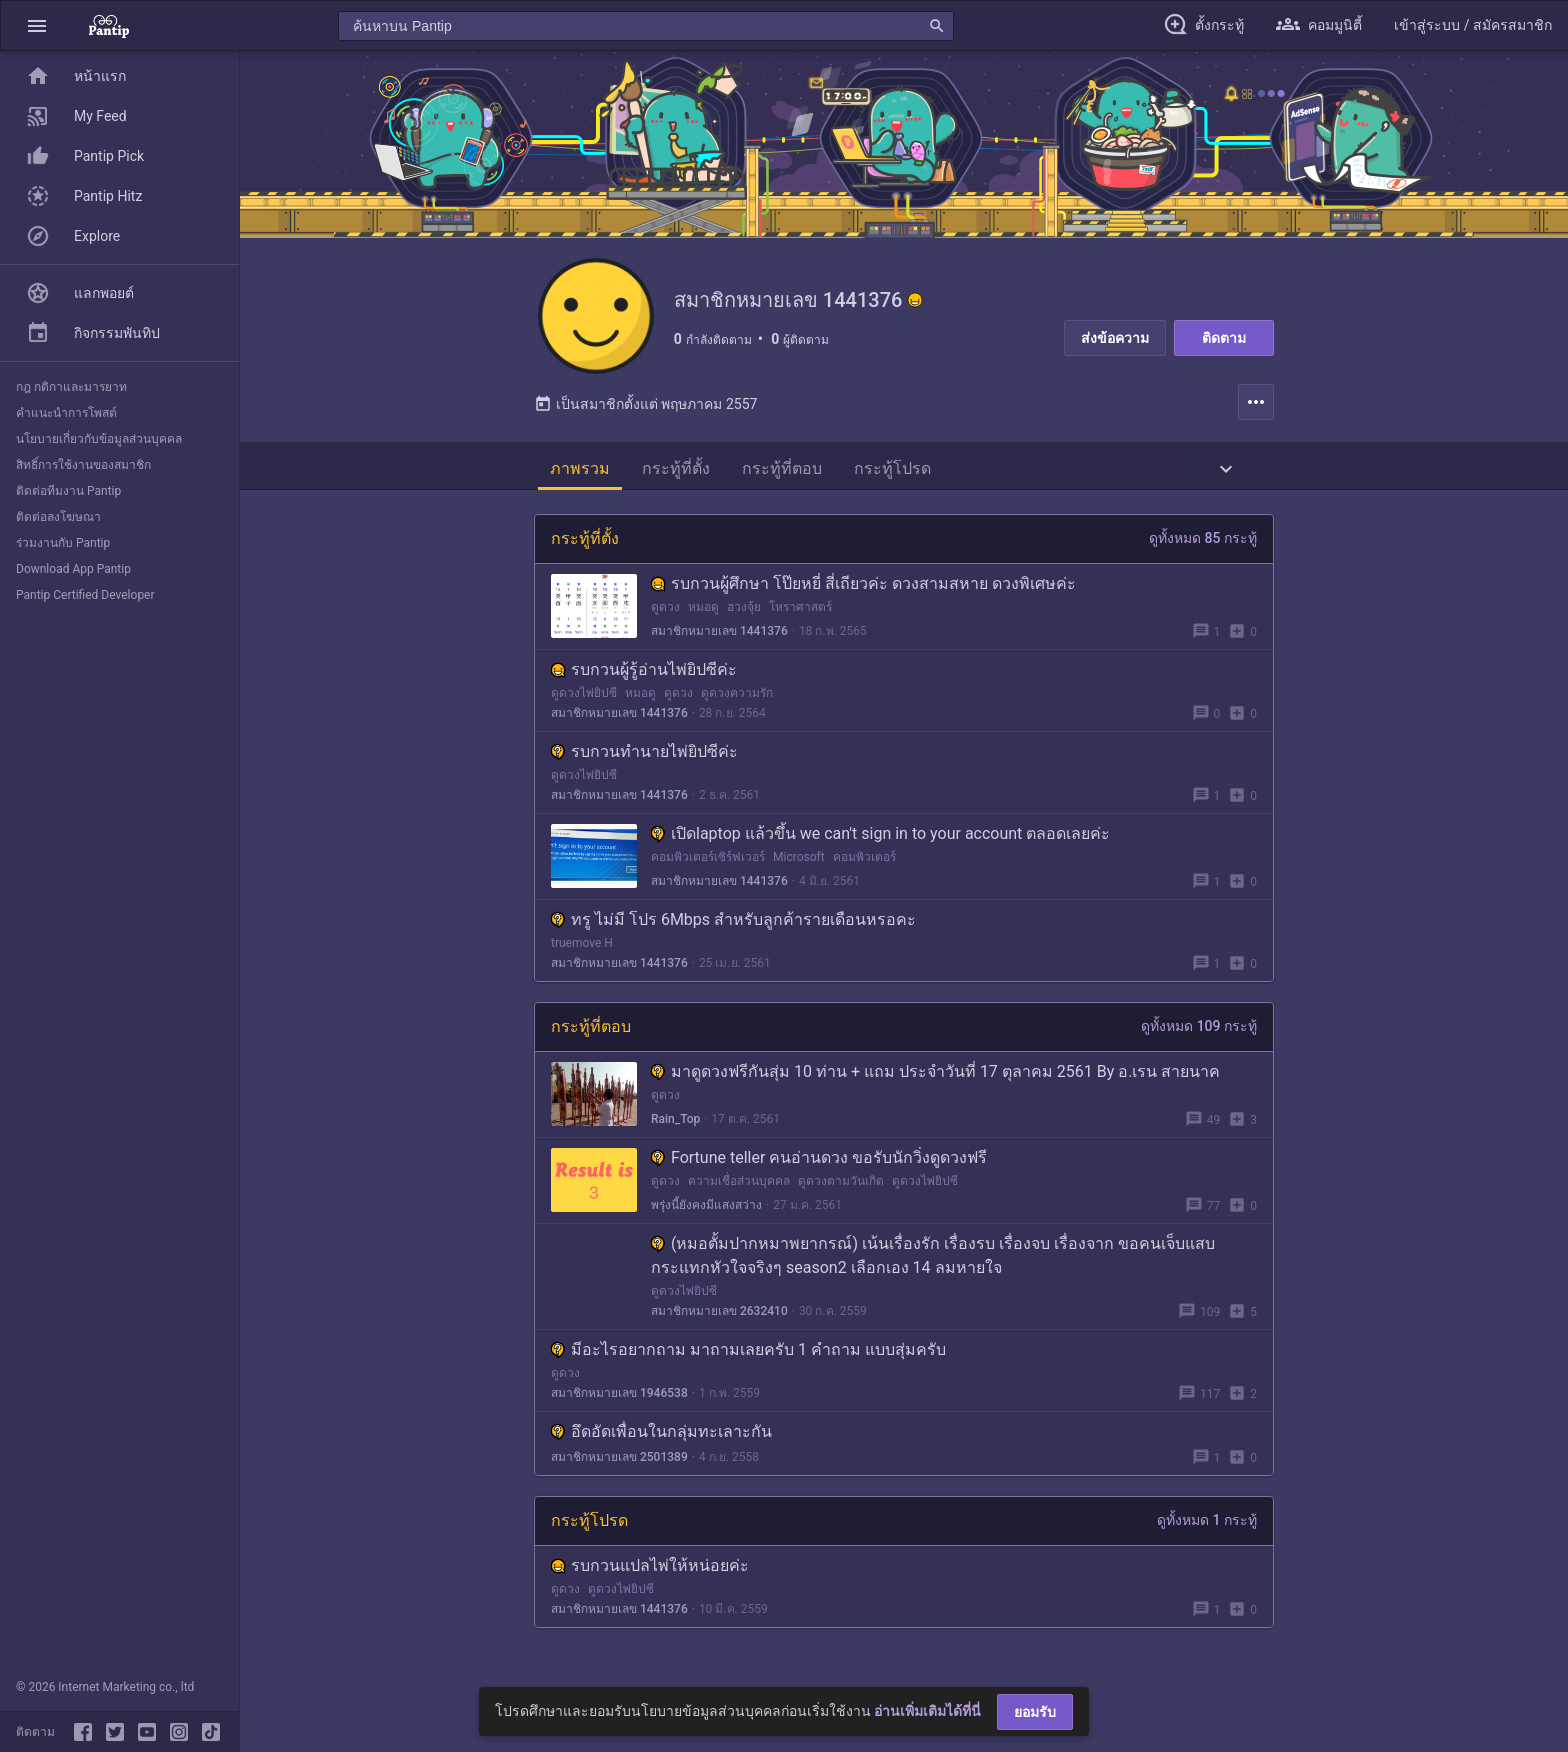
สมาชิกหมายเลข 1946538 (619, 1397)
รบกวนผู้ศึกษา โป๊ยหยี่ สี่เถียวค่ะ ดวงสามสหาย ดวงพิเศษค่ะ (863, 587)
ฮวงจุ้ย (744, 611)
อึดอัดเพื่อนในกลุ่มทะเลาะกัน (661, 1435)
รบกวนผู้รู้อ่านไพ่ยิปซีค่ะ (644, 673)
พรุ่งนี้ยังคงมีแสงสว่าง (706, 1209)
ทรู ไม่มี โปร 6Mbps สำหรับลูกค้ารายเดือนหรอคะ (733, 923)
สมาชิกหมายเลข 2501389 (619, 1461)
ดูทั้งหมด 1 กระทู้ (1207, 1524)
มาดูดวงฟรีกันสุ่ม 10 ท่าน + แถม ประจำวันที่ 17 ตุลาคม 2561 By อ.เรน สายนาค (935, 1075)
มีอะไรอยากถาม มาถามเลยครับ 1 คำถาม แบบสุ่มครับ (748, 1353)
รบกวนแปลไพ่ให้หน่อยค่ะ (650, 1569)
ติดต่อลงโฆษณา (58, 517)
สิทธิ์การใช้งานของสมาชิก (83, 465)
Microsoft (799, 861)
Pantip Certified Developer (85, 595)
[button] (37, 25)
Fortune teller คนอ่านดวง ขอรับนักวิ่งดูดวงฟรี (819, 1161)
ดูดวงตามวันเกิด (841, 1185)
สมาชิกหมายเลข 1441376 (719, 635)
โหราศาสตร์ (800, 611)
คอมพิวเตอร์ (864, 861)
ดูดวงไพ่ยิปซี (584, 697)
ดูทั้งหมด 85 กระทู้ (1203, 542)
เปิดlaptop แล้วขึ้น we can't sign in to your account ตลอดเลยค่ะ (880, 837)
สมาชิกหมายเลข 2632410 (719, 1315)
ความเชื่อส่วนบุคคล (739, 1185)
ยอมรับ (1035, 1712)
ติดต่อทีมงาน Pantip (68, 491)
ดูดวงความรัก (737, 697)
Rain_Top (675, 1123)
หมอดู (703, 611)
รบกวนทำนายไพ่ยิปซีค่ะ (644, 755)
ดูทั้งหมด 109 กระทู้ (1199, 1030)
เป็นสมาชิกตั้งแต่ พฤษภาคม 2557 (645, 408)
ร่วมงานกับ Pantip (63, 543)
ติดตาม (1224, 338)
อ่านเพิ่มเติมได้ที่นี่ (927, 1711)
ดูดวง (665, 611)
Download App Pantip (73, 569)
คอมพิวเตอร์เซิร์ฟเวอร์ (708, 861)
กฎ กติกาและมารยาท (71, 387)
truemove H (582, 947)
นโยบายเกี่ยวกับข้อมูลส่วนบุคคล (99, 439)
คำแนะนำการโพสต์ (66, 413)
